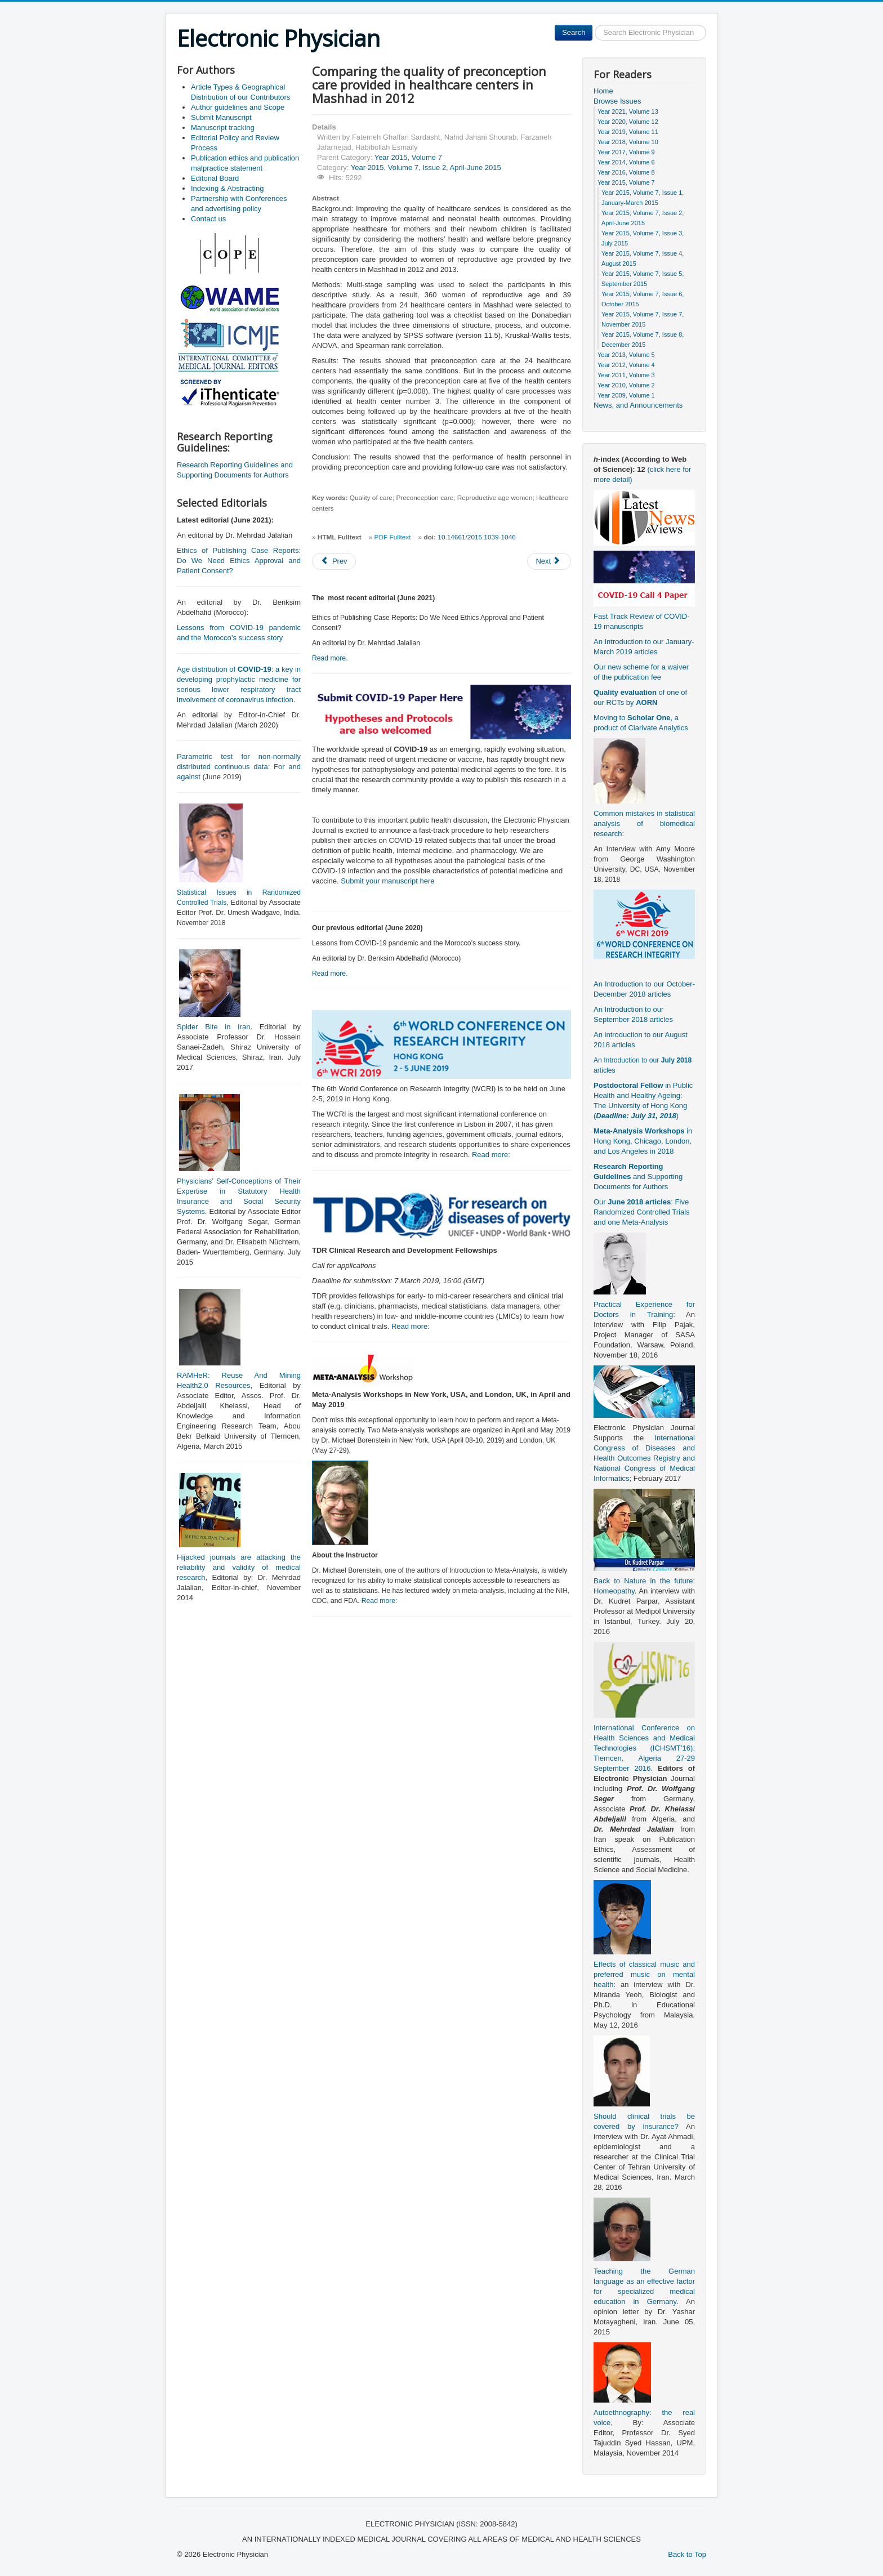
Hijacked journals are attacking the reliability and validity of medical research (239, 1567)
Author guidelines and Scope (237, 107)
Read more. (330, 658)
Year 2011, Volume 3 (626, 375)
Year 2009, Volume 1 (626, 395)
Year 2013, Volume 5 (626, 354)
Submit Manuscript (221, 117)
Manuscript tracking (223, 127)
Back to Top (687, 2554)
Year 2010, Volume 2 (626, 385)
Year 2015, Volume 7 (408, 157)
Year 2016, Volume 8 (626, 172)
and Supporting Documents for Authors (638, 1176)
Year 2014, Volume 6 (626, 162)
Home (603, 91)
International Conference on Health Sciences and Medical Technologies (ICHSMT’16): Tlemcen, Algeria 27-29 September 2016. (644, 1748)
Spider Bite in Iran (213, 1027)
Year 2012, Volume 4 (626, 364)
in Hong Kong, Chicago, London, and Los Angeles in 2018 (643, 1141)
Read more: (491, 1154)
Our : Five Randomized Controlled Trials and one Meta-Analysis (642, 1212)
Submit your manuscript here (387, 881)
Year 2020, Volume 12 (627, 121)
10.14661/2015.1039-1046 (476, 537)
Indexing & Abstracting (227, 188)
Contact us (208, 219)
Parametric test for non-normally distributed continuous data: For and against (239, 766)
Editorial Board (215, 178)
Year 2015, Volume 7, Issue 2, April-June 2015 (426, 167)
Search (573, 32)
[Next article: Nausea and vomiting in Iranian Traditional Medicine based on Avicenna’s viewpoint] (549, 561)
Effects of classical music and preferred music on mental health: (644, 1974)
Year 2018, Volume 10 (627, 142)
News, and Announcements (638, 405)
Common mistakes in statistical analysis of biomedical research (644, 823)
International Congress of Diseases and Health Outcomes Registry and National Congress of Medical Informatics (644, 1458)
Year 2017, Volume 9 (626, 152)
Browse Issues (617, 101)
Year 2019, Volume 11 (627, 131)
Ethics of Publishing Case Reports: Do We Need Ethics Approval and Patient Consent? (239, 560)
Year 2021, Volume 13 (627, 111)
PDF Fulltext (392, 537)
